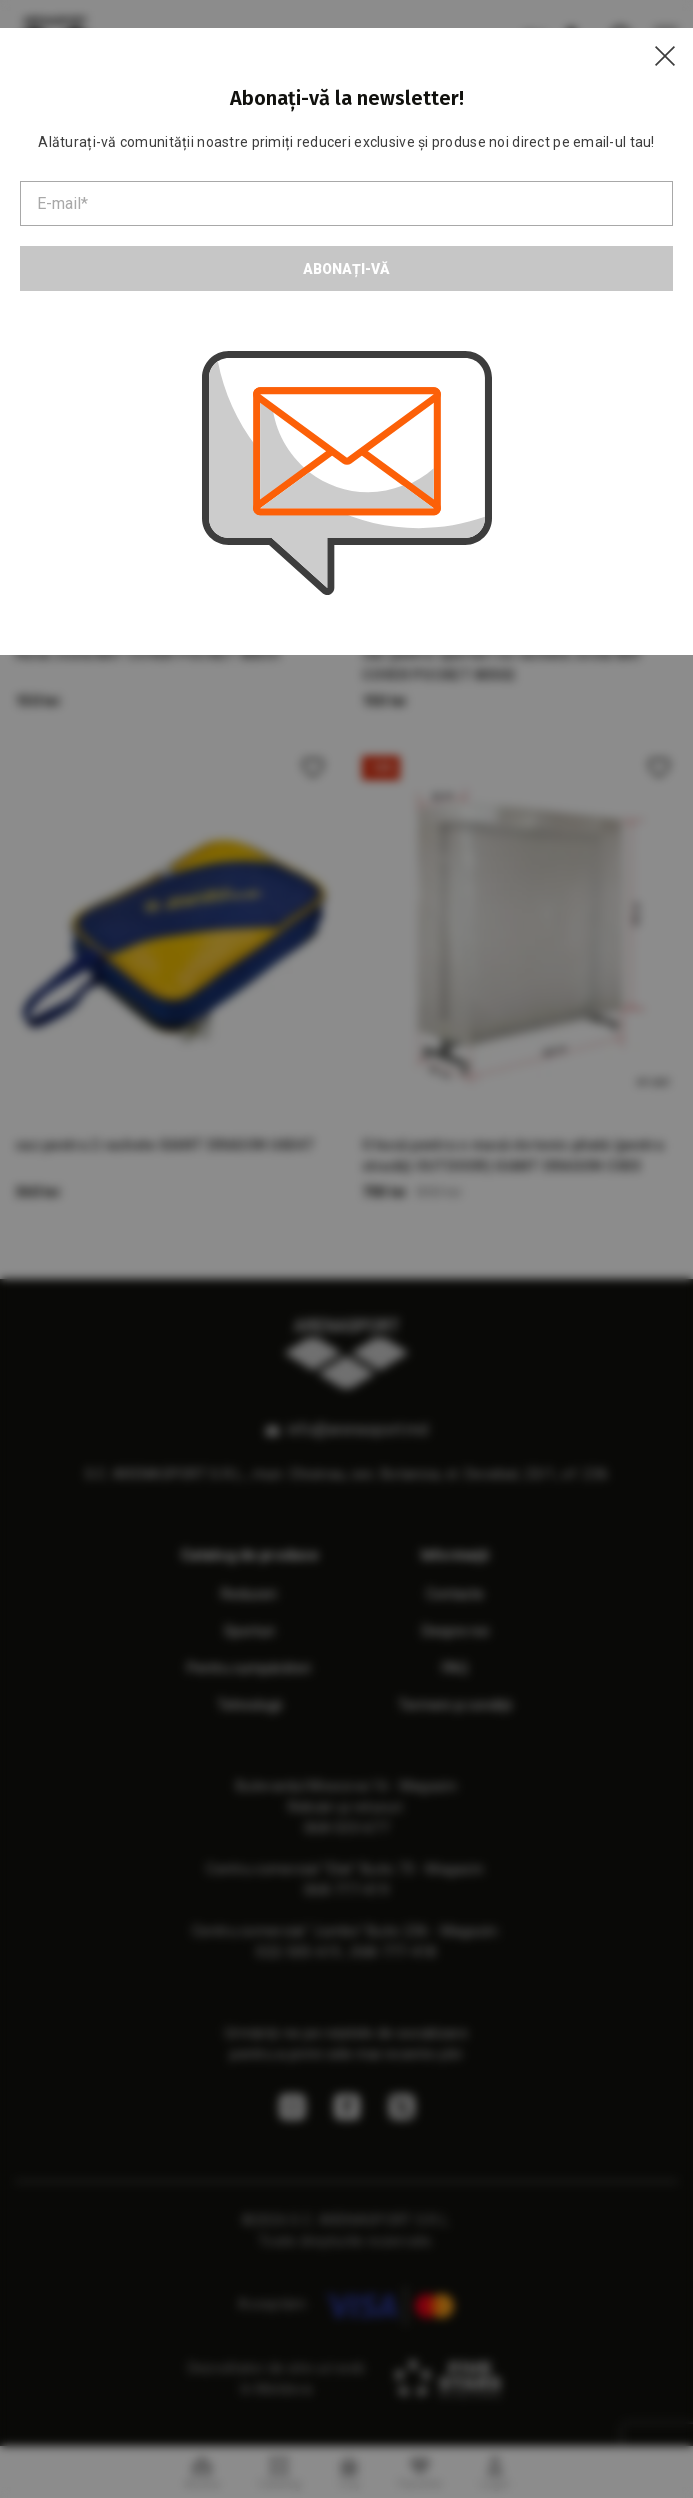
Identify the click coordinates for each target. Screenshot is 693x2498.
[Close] (665, 56)
